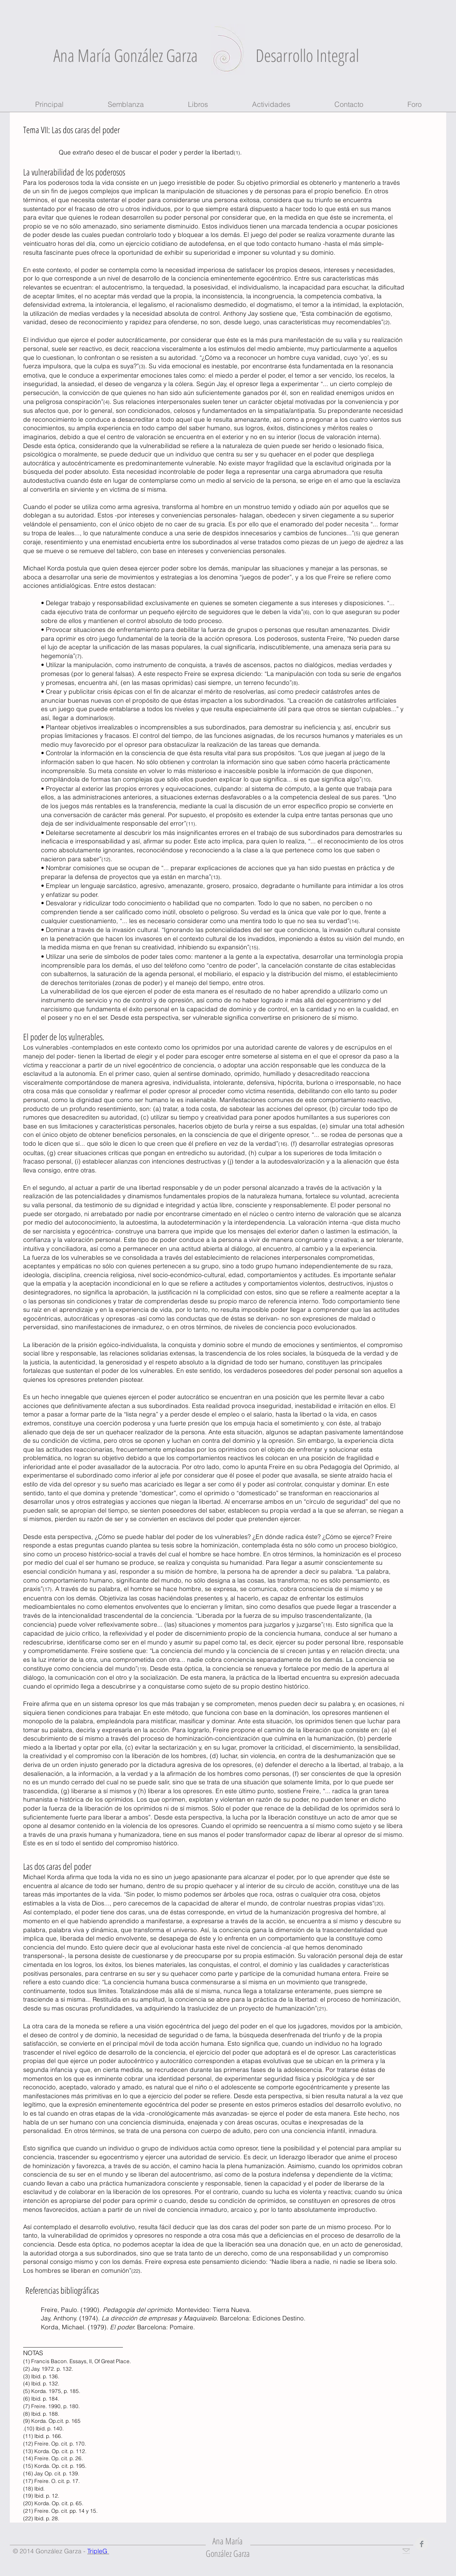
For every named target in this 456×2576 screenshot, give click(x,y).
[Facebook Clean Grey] (421, 2544)
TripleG (98, 2551)
